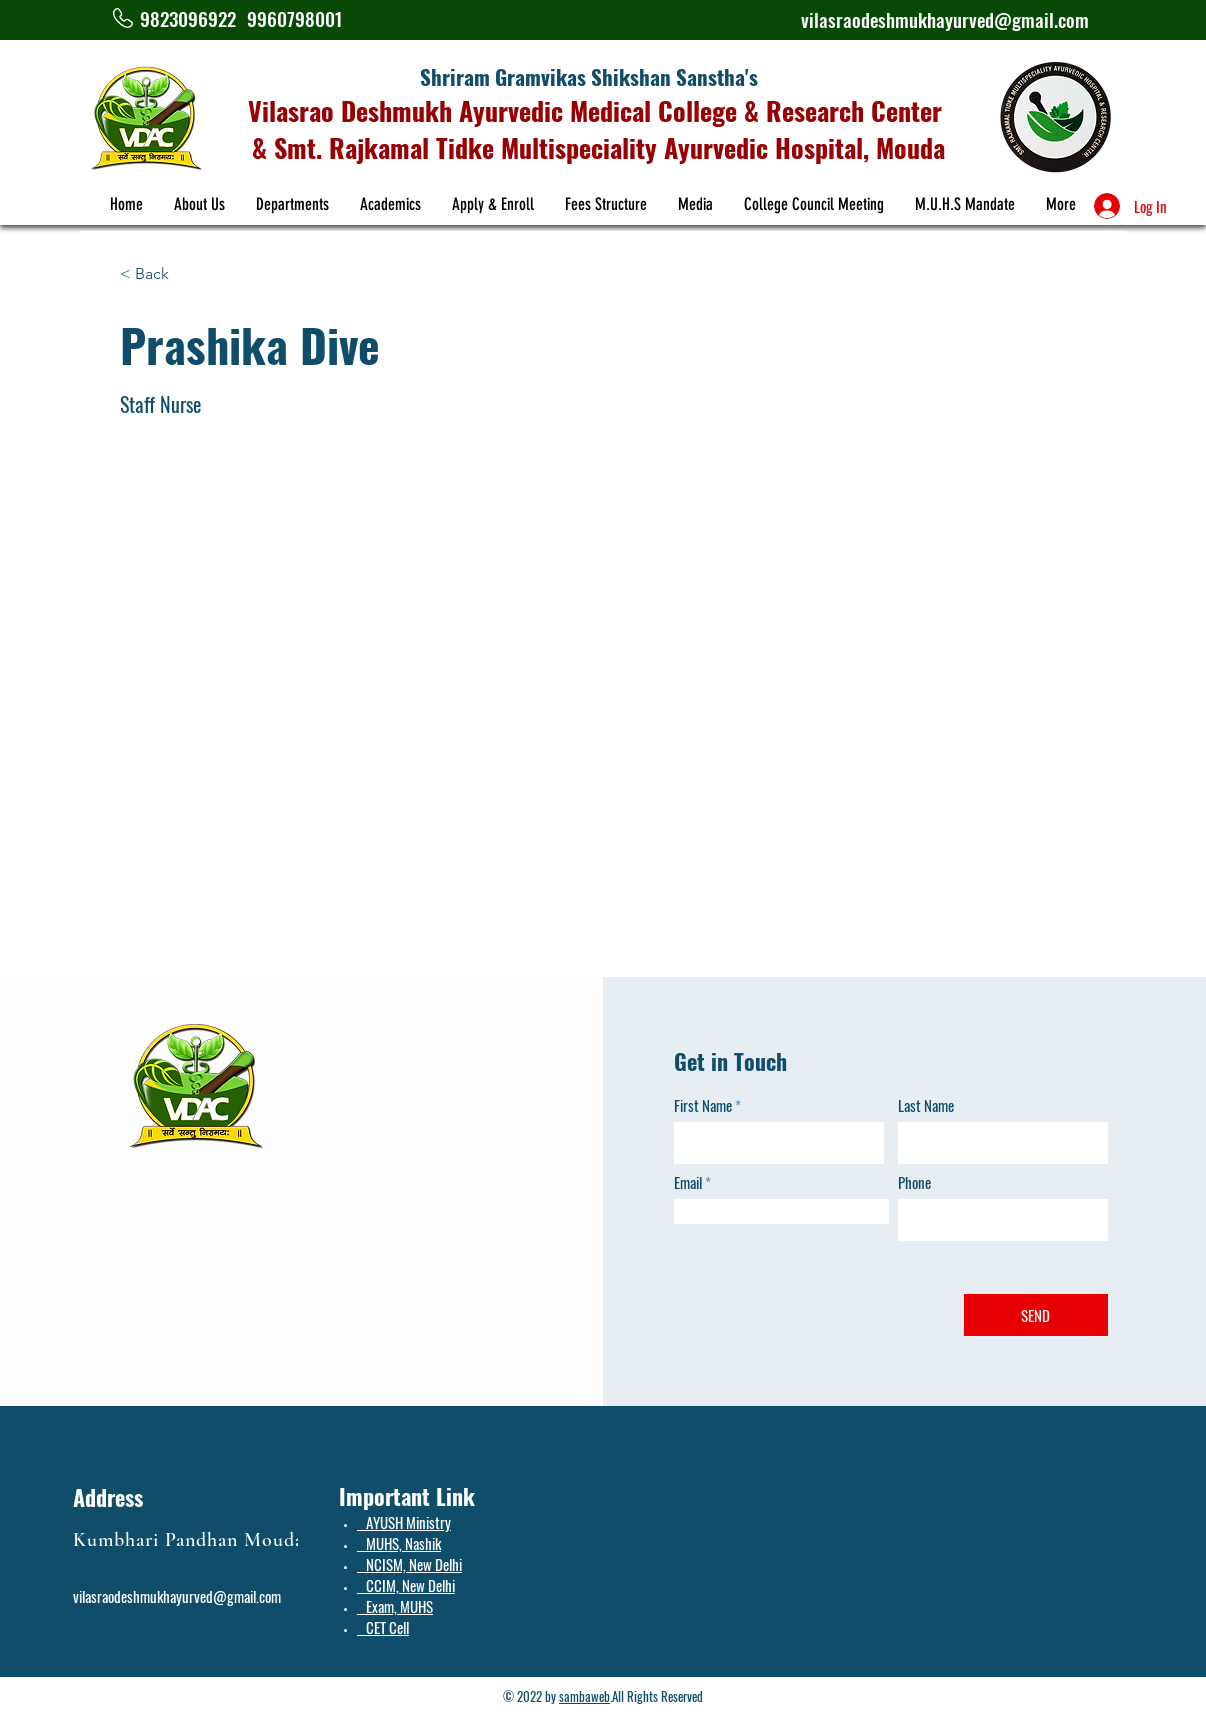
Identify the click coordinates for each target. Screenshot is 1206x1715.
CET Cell (383, 1627)
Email (688, 1182)
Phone (914, 1182)
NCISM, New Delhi (409, 1564)
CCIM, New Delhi (406, 1585)
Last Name (926, 1105)
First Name (703, 1105)
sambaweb (584, 1696)
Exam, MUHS (395, 1606)
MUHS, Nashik (399, 1543)
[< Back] (159, 274)
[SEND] (1036, 1315)
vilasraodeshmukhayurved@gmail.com (945, 19)
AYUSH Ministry (404, 1522)
